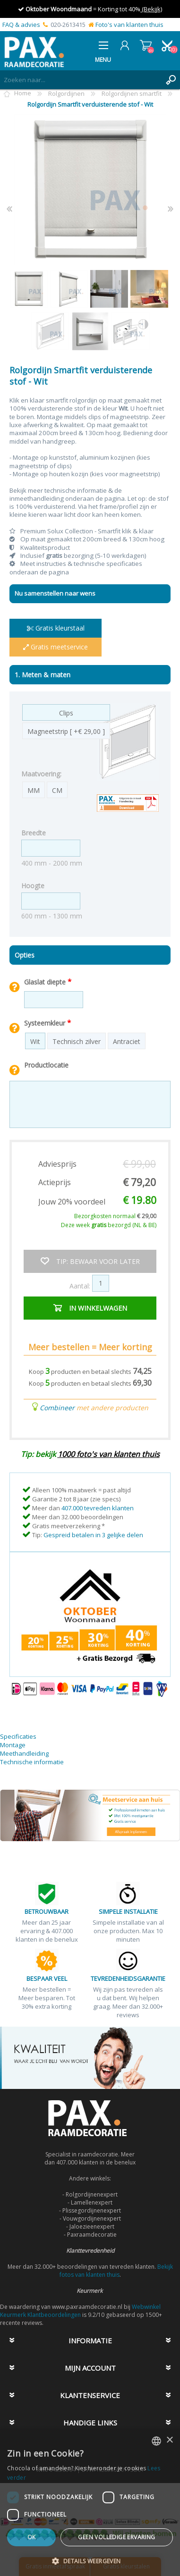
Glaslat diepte (46, 981)
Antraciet (126, 1041)
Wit (35, 1041)
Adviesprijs (57, 1164)
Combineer (57, 1407)
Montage (13, 1745)
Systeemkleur (45, 1022)
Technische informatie (32, 1762)
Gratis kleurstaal (56, 627)
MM (33, 790)
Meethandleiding (24, 1753)
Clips (66, 712)
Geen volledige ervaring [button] (116, 2537)
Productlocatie (46, 1065)
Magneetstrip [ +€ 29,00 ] (66, 731)
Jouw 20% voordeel (71, 1201)
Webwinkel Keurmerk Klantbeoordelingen (80, 2311)
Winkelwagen (145, 45)
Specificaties (18, 1736)
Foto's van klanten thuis (129, 24)
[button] (90, 2560)
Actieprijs (54, 1182)
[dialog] (90, 2502)
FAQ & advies (21, 24)
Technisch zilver (76, 1041)
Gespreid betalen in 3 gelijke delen (93, 1535)
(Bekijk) (151, 9)
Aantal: (79, 1285)
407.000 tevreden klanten (97, 1508)
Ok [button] (31, 2537)
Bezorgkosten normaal (115, 1216)
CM (57, 790)
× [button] (169, 2440)
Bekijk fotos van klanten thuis (116, 2271)
